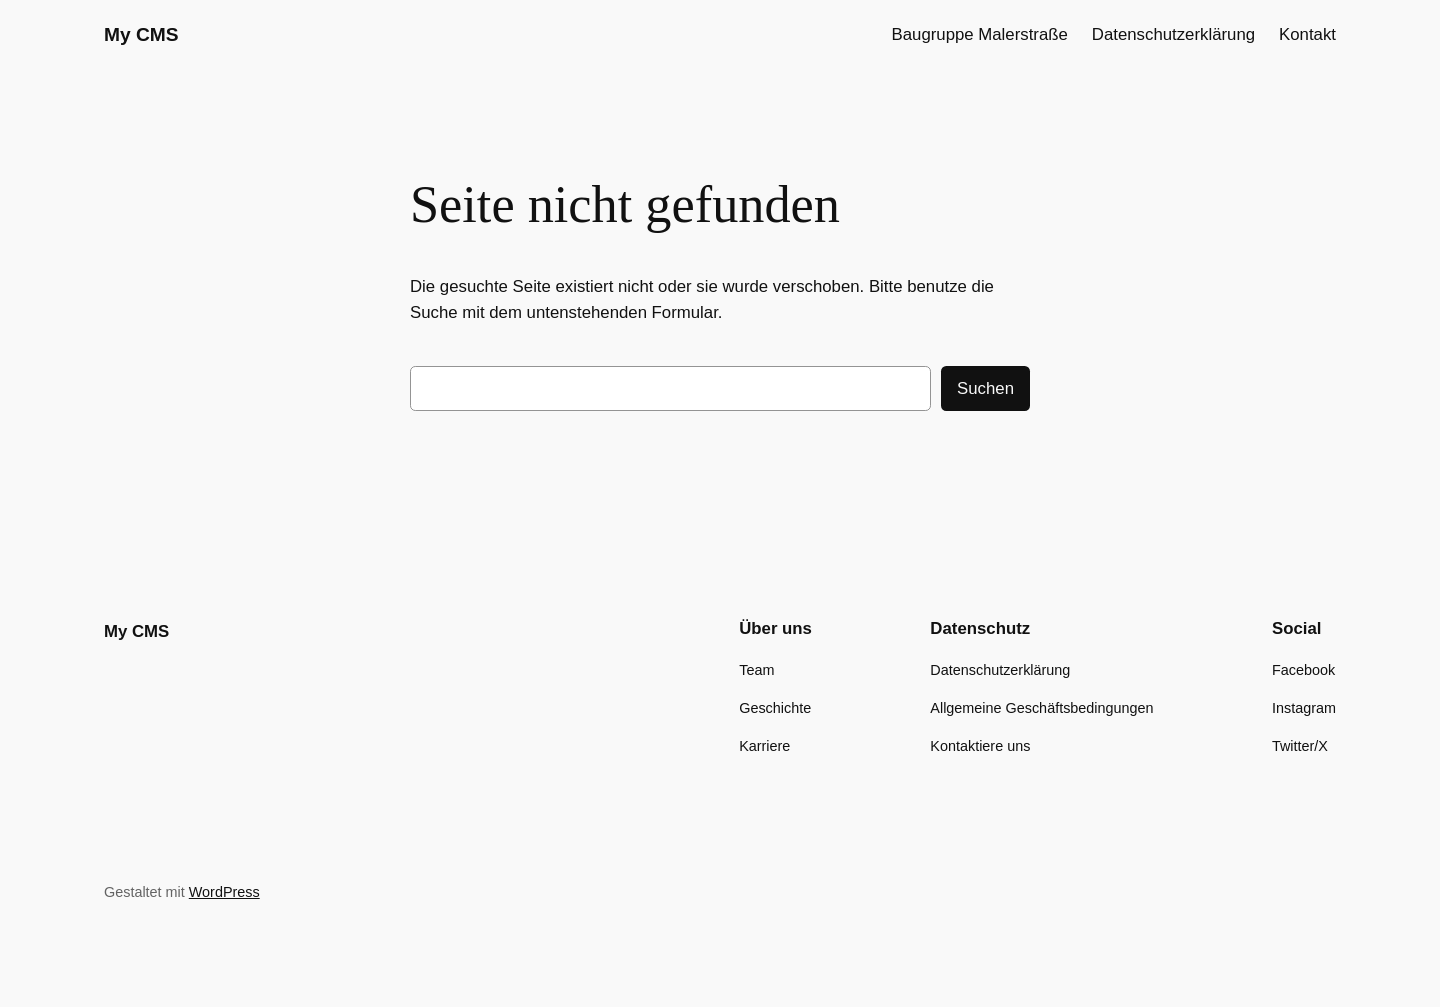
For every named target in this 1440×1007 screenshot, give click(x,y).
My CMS (141, 34)
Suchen (985, 388)
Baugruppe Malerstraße (980, 34)
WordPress (224, 892)
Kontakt (1307, 34)
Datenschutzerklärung (1173, 34)
